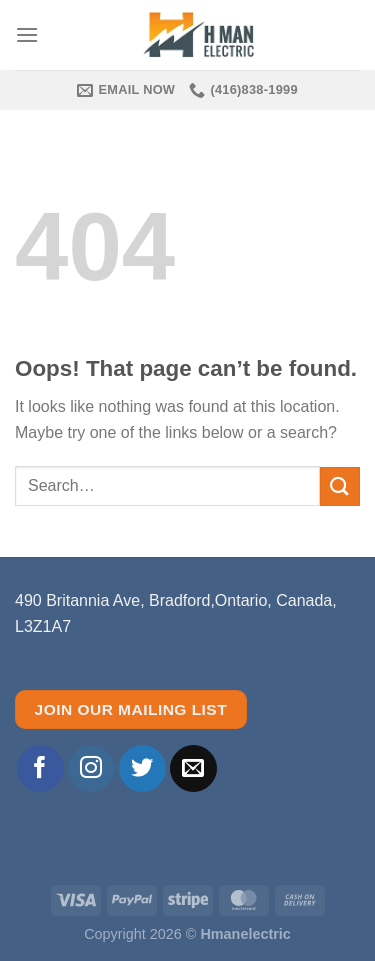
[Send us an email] (193, 768)
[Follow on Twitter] (142, 768)
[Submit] (340, 486)
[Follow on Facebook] (40, 768)
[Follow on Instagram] (91, 768)
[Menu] (27, 34)
